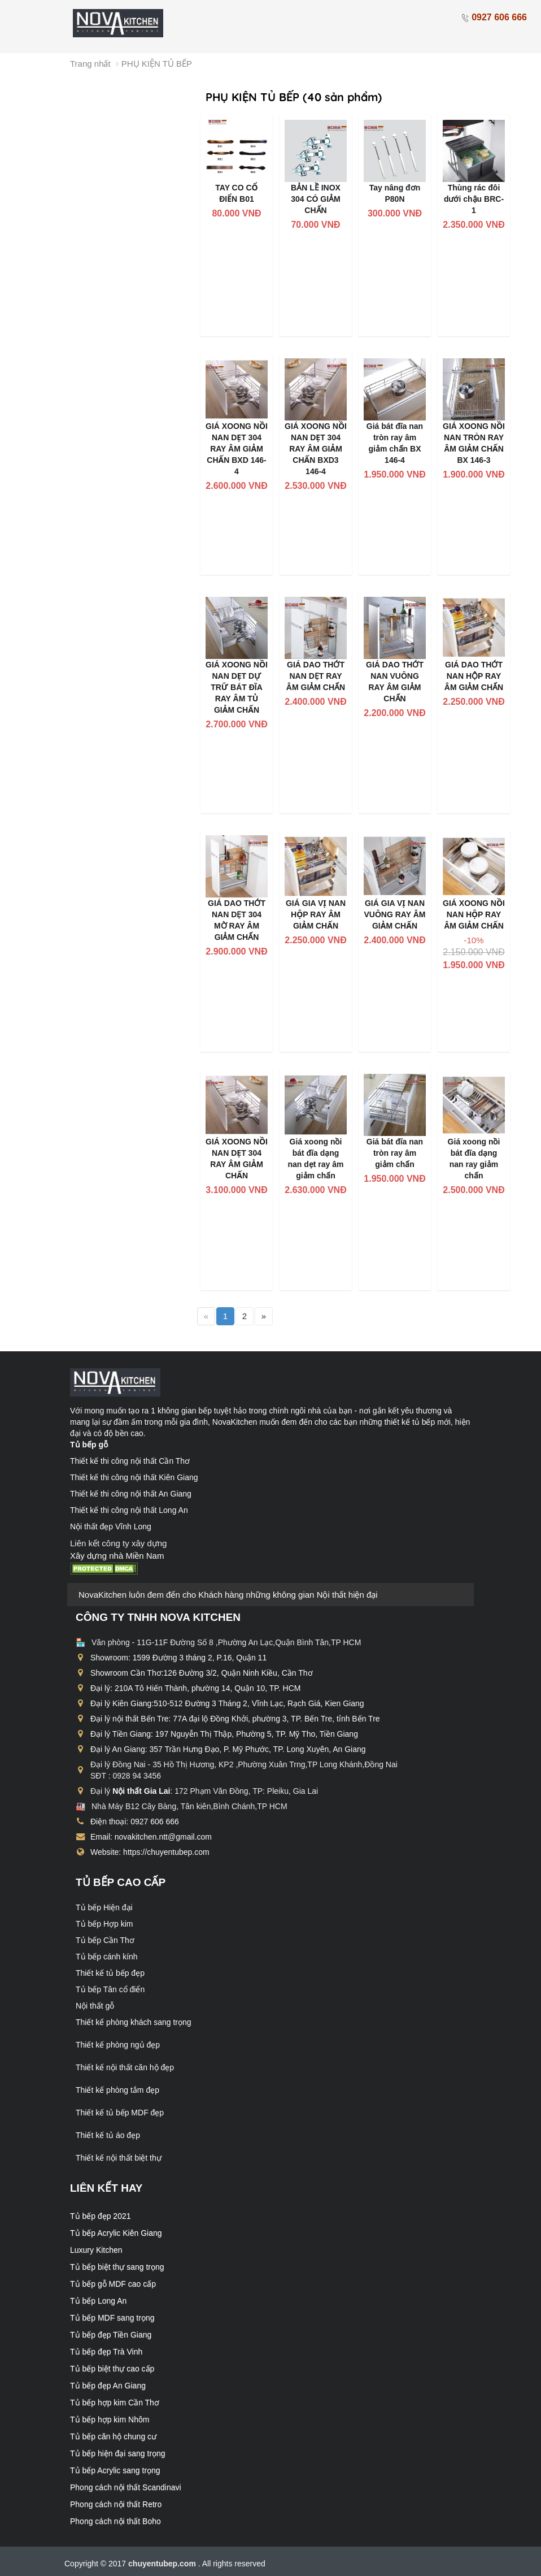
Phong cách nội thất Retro (116, 2504)
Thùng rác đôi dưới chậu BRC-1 (474, 199)
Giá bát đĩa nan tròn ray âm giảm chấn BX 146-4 (395, 443)
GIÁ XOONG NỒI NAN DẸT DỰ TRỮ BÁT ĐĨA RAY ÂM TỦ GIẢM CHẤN (237, 687)
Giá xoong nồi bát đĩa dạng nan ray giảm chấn (474, 1158)
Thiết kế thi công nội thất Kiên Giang (134, 1477)
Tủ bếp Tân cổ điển (110, 1989)
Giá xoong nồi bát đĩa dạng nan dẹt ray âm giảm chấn (315, 1158)
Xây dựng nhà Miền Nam (117, 1555)
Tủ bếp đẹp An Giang (108, 2385)
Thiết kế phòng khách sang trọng (133, 2022)
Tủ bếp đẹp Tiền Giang (110, 2334)
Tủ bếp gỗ (89, 1444)
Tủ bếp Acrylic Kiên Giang (116, 2232)
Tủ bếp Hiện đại (104, 1907)
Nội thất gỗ (95, 2005)
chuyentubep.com (163, 2563)
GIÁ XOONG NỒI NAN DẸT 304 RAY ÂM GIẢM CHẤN (237, 1158)
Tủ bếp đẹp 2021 (100, 2216)
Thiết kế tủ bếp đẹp (110, 1972)
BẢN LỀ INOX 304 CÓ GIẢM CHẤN (316, 199)
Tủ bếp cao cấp (120, 1882)
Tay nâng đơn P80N (394, 193)
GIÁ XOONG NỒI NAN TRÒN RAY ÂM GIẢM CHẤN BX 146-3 (474, 443)
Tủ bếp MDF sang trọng (112, 2317)
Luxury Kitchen (96, 2249)
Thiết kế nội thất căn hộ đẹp (125, 2067)
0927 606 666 (494, 17)
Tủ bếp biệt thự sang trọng (117, 2266)
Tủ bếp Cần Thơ (105, 1940)
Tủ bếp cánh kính (107, 1956)
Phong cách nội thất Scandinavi (125, 2487)
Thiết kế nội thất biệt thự (119, 2157)
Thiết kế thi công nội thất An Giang (130, 1493)
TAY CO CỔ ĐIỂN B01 (236, 193)
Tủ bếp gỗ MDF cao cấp (113, 2283)
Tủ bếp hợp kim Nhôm (109, 2419)
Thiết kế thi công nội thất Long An (129, 1510)
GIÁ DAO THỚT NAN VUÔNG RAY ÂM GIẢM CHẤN (395, 681)
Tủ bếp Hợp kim (104, 1923)
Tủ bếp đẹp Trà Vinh (106, 2351)
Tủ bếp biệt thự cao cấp (112, 2368)
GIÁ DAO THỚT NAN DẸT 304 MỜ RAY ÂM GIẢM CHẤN (236, 920)
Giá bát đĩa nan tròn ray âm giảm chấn (395, 1153)
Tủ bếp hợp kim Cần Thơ (114, 2402)
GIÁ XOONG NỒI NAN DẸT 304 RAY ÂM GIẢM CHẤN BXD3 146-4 (316, 449)
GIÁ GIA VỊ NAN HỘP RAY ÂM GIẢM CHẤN (316, 914)
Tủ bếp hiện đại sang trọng (117, 2453)
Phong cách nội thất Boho (115, 2521)
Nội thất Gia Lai (141, 1791)
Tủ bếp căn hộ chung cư (113, 2436)
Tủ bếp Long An (98, 2300)
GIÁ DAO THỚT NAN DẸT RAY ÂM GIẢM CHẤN (315, 676)
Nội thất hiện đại (347, 1594)
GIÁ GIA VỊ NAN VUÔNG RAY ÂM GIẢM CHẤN (395, 914)
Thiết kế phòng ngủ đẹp (118, 2044)
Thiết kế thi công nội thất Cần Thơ (130, 1460)
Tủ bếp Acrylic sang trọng (115, 2470)
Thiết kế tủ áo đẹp (108, 2135)
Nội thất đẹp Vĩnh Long (110, 1526)
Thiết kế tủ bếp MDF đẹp (120, 2112)
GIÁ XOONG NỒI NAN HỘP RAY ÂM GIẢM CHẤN (474, 914)
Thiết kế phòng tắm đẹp (117, 2089)
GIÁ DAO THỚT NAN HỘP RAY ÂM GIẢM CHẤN (473, 676)
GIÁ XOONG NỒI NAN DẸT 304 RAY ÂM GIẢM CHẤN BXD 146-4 (237, 449)
